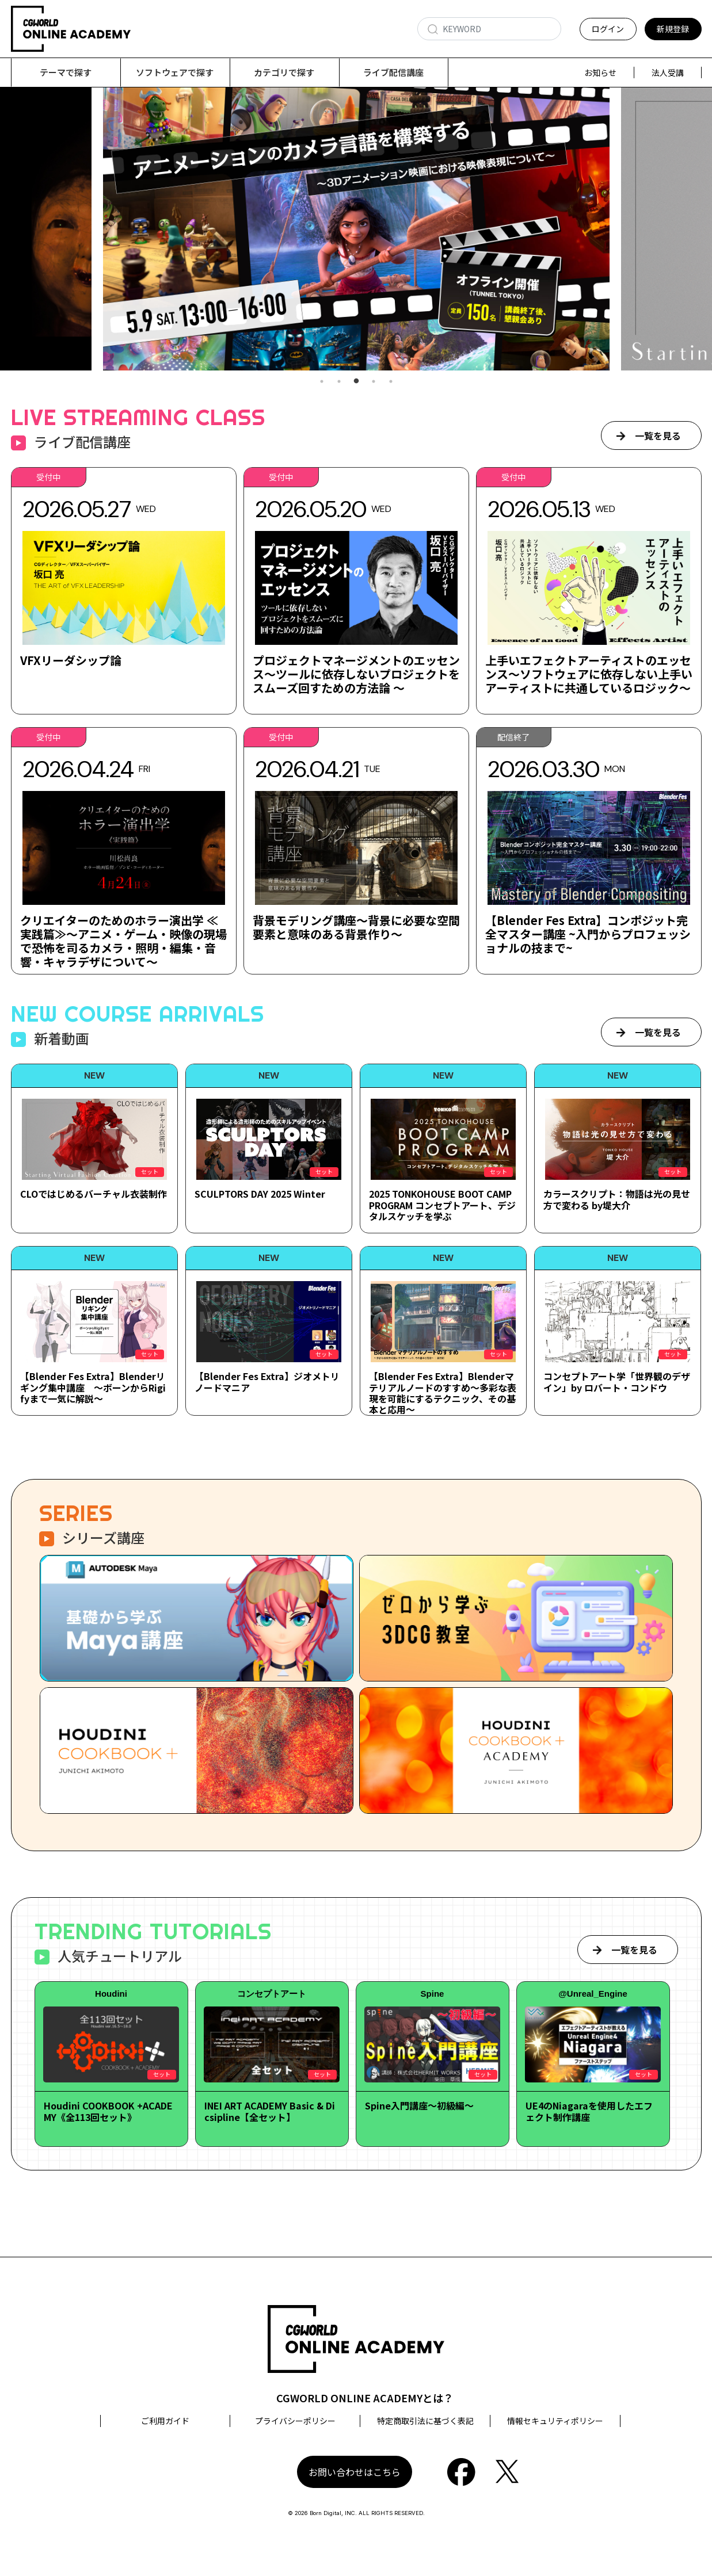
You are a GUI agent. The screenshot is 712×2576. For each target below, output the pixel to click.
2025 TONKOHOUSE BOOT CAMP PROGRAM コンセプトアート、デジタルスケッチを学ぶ (442, 1205)
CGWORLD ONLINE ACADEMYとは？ (365, 2398)
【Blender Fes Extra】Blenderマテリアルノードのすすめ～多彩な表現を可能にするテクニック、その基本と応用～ (442, 1393)
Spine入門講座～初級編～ (419, 2106)
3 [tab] (356, 382)
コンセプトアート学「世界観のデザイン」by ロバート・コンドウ (616, 1382)
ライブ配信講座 (393, 72)
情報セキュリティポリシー (555, 2421)
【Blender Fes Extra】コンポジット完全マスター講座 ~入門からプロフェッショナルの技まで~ (588, 934)
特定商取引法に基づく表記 (425, 2421)
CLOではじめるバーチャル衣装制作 (93, 1194)
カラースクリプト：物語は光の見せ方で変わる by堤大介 (616, 1199)
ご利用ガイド (165, 2421)
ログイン (608, 29)
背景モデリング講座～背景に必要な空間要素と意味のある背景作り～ (356, 927)
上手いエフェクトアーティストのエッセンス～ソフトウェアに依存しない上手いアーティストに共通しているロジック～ (588, 674)
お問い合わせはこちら (355, 2472)
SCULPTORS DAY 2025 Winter (260, 1194)
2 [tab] (339, 382)
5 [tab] (391, 382)
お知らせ (600, 72)
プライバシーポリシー (295, 2421)
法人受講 (668, 72)
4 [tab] (373, 382)
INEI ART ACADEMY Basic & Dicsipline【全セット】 (269, 2111)
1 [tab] (322, 382)
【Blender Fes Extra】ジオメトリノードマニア (267, 1382)
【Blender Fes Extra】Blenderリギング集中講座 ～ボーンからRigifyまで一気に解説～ (93, 1387)
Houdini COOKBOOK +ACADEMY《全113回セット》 (108, 2111)
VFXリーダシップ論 (70, 660)
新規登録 (673, 29)
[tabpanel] (356, 229)
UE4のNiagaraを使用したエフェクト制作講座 (589, 2111)
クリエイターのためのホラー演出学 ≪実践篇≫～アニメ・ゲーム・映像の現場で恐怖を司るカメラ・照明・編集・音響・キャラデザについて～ (123, 941)
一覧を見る (658, 436)
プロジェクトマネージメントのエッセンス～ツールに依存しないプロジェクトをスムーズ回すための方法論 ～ (356, 674)
